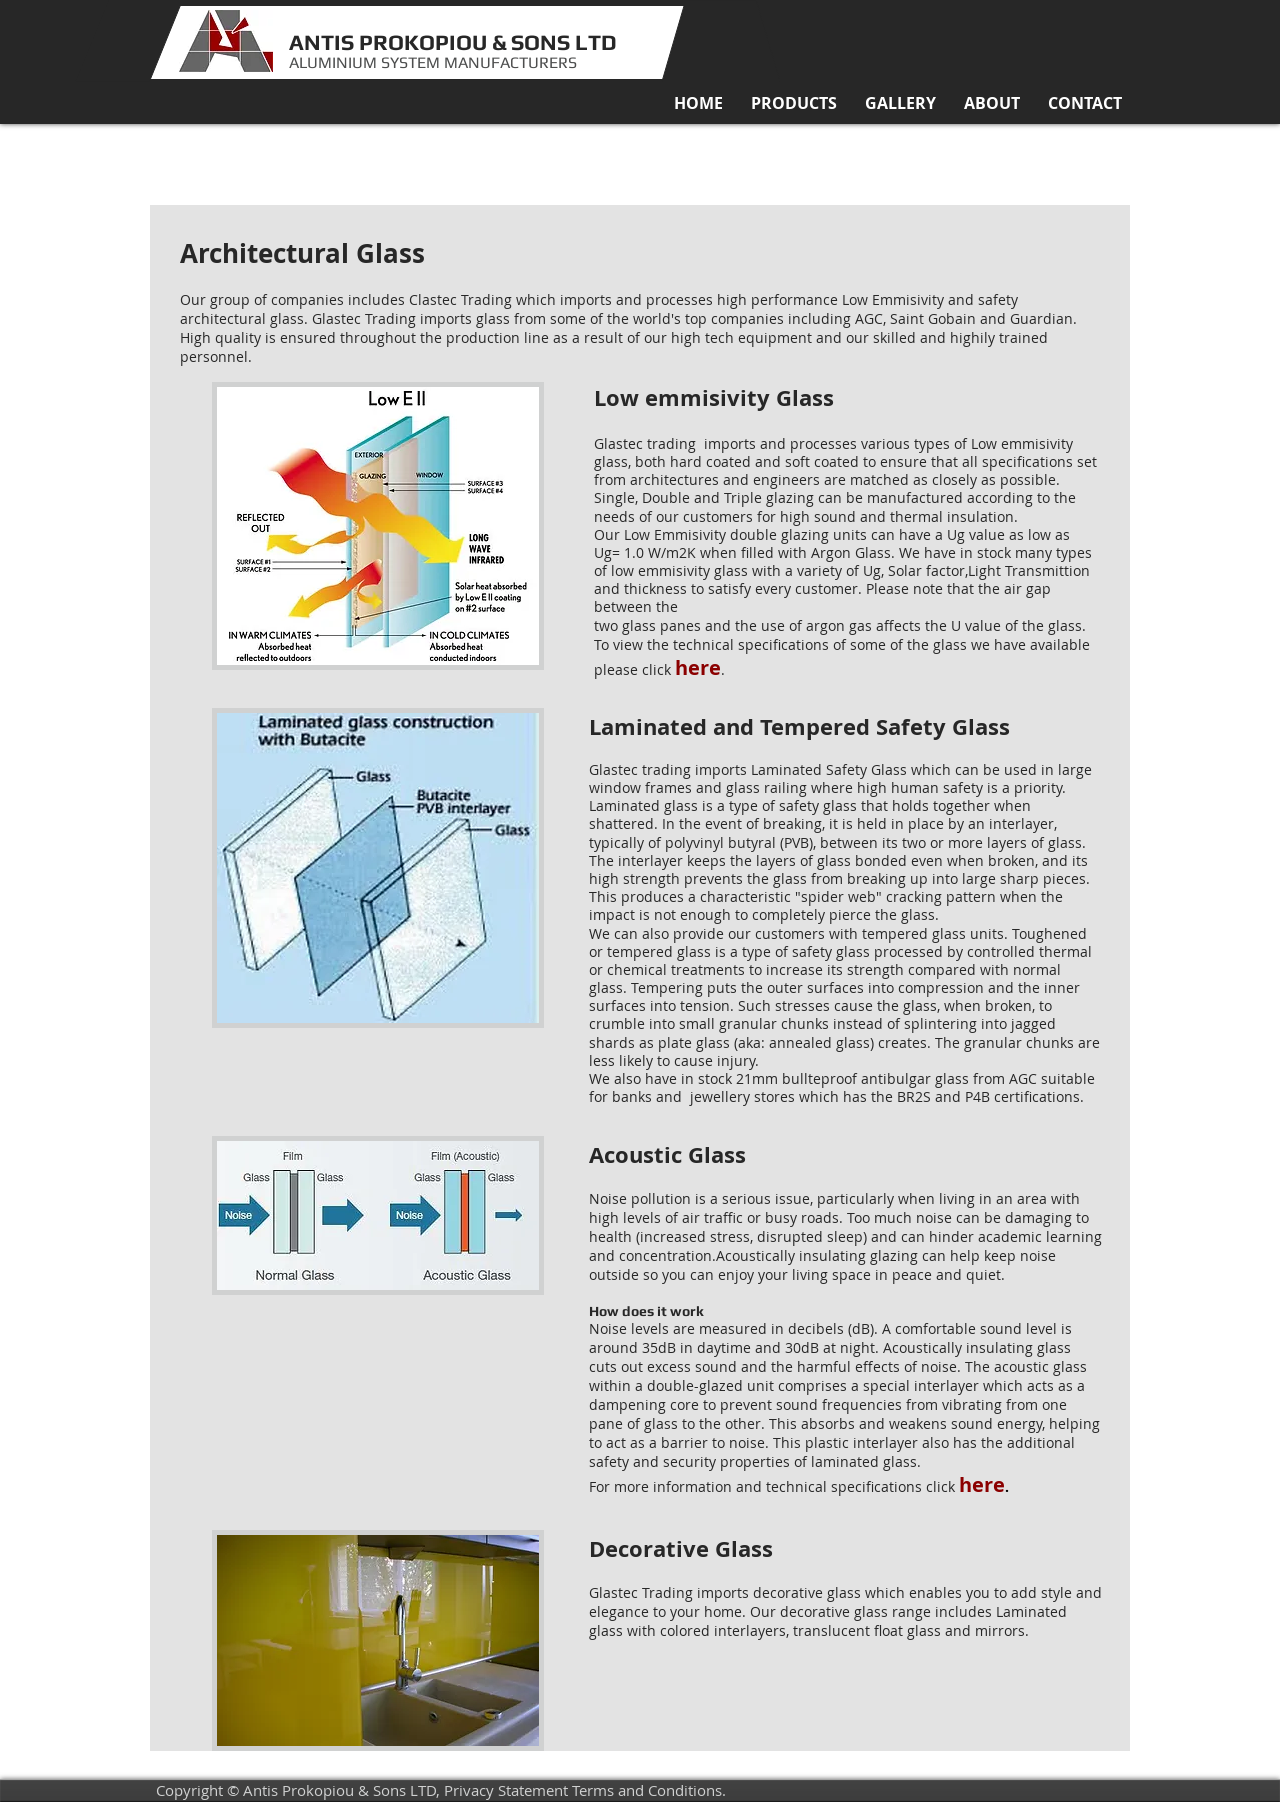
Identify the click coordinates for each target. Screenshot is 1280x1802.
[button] (794, 103)
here (982, 1484)
